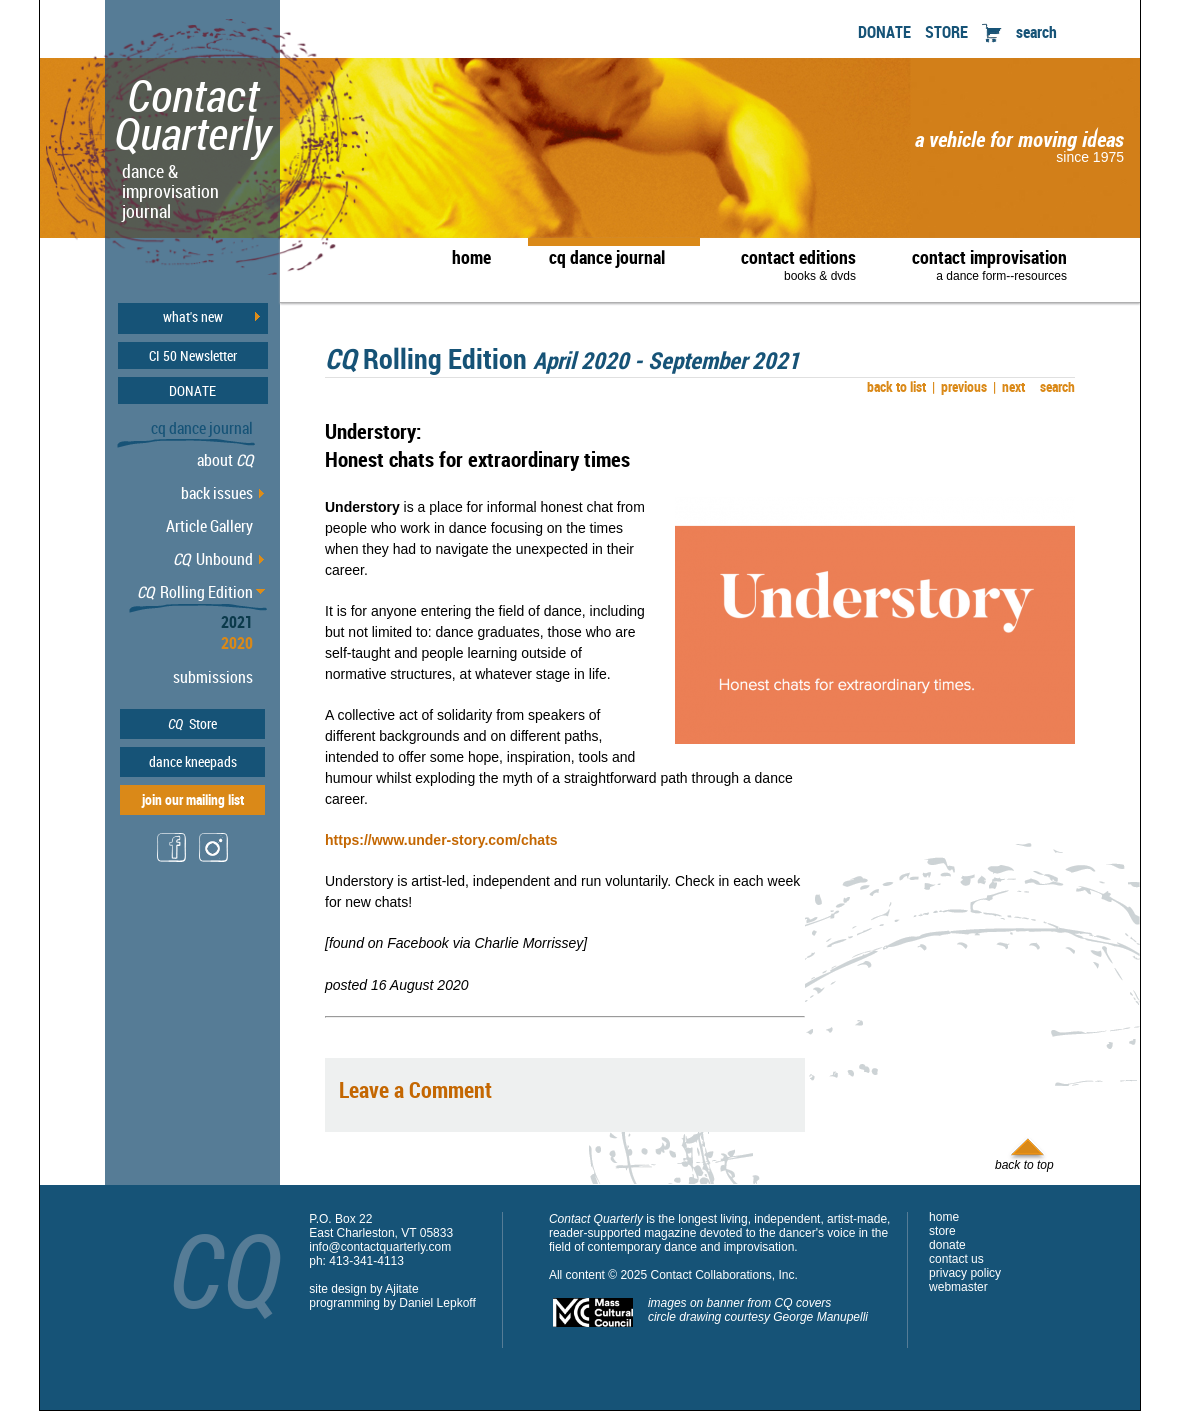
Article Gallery (209, 526)
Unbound (213, 559)
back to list (893, 386)
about (225, 460)
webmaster (958, 1287)
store (942, 1231)
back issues (217, 493)
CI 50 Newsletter (193, 356)
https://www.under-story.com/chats (441, 840)
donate (947, 1245)
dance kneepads (193, 761)
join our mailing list (193, 799)
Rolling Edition (195, 592)
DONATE (884, 32)
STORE (946, 32)
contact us (956, 1259)
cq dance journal (607, 257)
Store (192, 723)
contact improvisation (989, 264)
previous (959, 386)
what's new (193, 317)
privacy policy (965, 1273)
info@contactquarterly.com (380, 1247)
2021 (237, 622)
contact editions (788, 264)
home (471, 257)
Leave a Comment (415, 1089)
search (1036, 32)
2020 (237, 643)
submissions (213, 677)
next (1009, 386)
